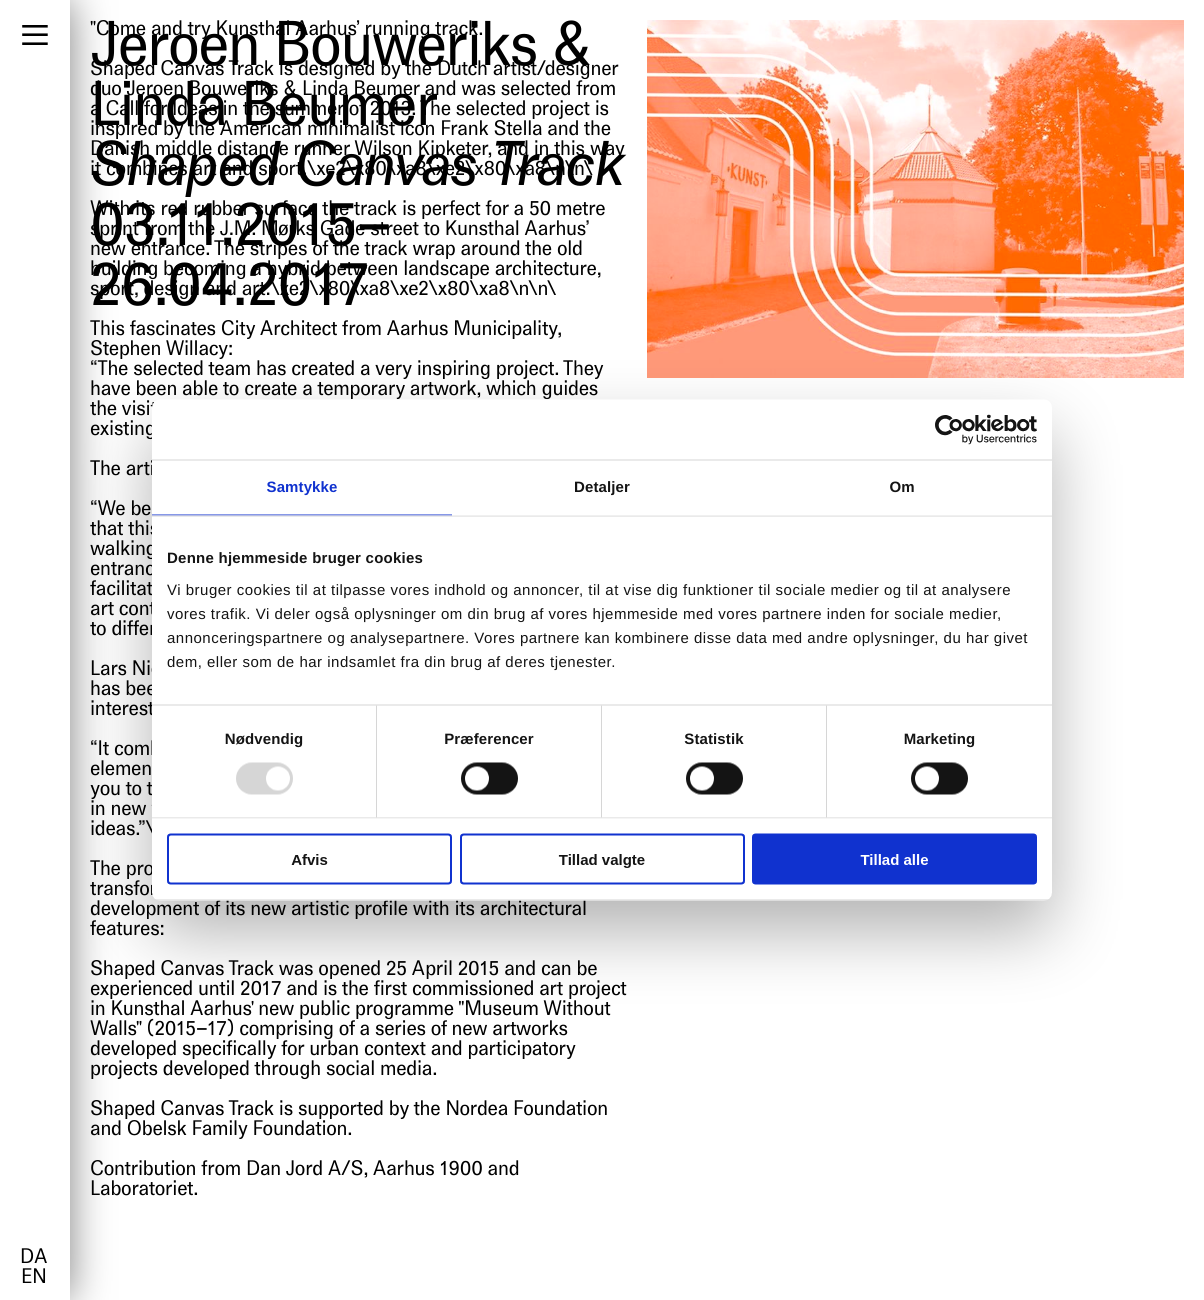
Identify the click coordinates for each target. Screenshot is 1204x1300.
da (33, 1258)
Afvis (309, 858)
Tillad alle (894, 858)
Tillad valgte (602, 858)
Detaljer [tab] (602, 487)
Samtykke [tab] (302, 487)
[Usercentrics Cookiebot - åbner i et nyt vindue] (949, 430)
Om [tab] (901, 487)
